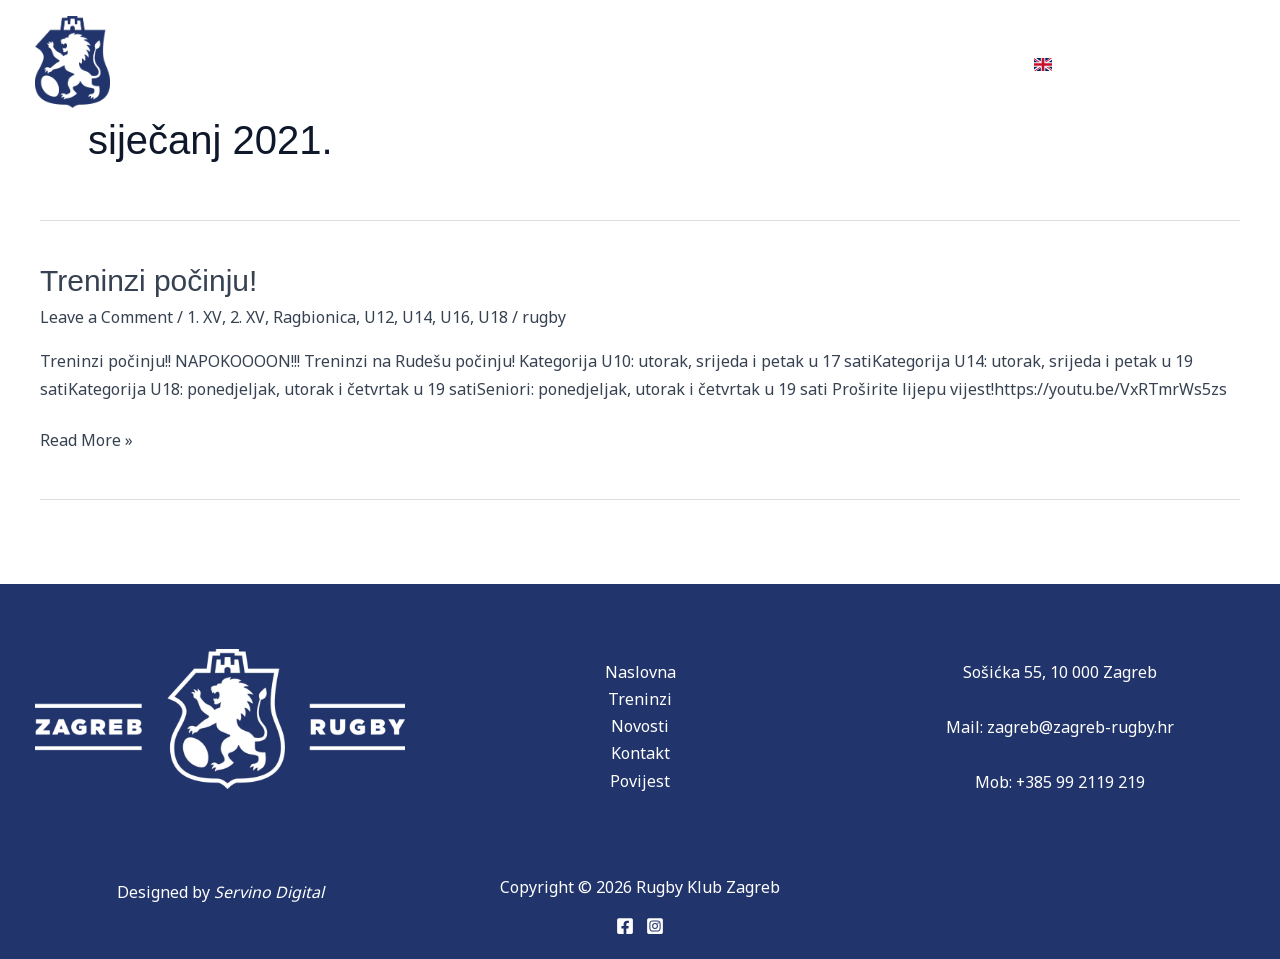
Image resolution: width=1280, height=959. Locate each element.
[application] (515, 61)
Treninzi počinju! (148, 280)
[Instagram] (655, 926)
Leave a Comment (106, 317)
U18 (491, 317)
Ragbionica (312, 317)
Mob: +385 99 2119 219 (1060, 782)
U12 (377, 317)
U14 (415, 317)
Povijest (477, 61)
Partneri (607, 61)
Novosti (723, 61)
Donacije (839, 61)
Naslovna (640, 672)
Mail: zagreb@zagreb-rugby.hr (1060, 727)
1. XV (204, 317)
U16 (453, 317)
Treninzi (256, 61)
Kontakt (958, 61)
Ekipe (360, 61)
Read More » (86, 439)
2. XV (246, 317)
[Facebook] (625, 926)
